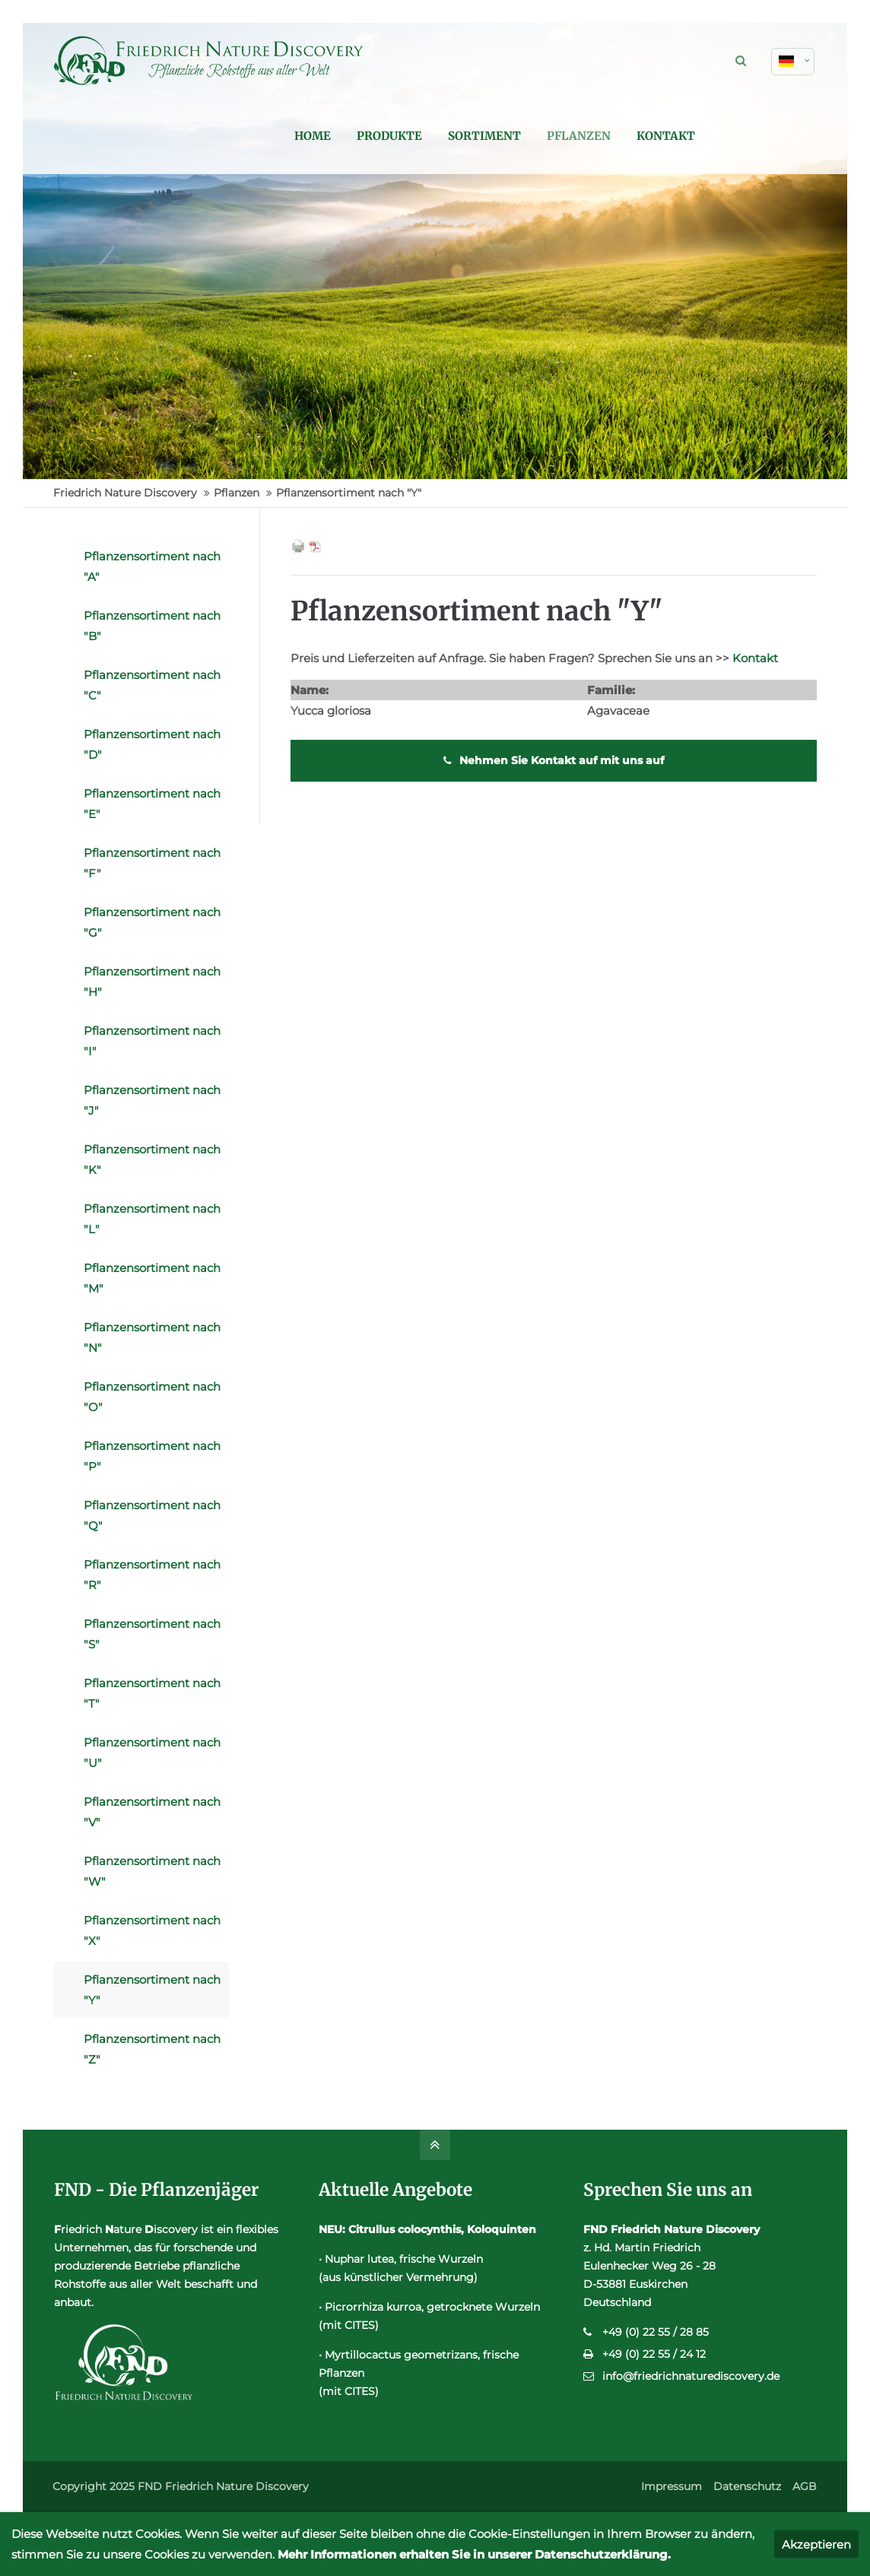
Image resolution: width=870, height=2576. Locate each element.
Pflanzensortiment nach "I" (152, 1040)
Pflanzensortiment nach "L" (152, 1218)
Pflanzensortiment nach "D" (152, 744)
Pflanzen (700, 136)
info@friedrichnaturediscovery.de (691, 2376)
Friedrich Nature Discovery (125, 493)
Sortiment (606, 136)
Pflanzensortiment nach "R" (152, 1574)
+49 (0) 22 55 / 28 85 (655, 2332)
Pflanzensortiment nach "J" (152, 1100)
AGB (804, 2486)
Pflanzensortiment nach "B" (152, 625)
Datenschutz (747, 2486)
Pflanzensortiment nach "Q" (152, 1515)
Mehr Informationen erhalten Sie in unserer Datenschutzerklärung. (474, 2554)
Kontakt (787, 136)
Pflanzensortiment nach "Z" (152, 2049)
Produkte (511, 136)
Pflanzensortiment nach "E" (152, 803)
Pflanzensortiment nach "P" (152, 1456)
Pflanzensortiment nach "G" (152, 922)
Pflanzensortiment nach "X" (152, 1930)
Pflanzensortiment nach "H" (152, 981)
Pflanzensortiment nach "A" (152, 566)
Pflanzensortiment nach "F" (152, 862)
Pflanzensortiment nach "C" (152, 685)
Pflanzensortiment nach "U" (152, 1752)
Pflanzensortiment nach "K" (152, 1159)
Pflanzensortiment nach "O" (152, 1396)
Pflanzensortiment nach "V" (152, 1811)
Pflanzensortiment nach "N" (152, 1337)
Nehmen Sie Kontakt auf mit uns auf (553, 760)
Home (434, 136)
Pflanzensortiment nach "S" (152, 1633)
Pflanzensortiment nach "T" (152, 1693)
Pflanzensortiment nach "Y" (152, 1989)
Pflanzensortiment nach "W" (152, 1871)
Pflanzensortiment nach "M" (152, 1278)
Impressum (671, 2486)
